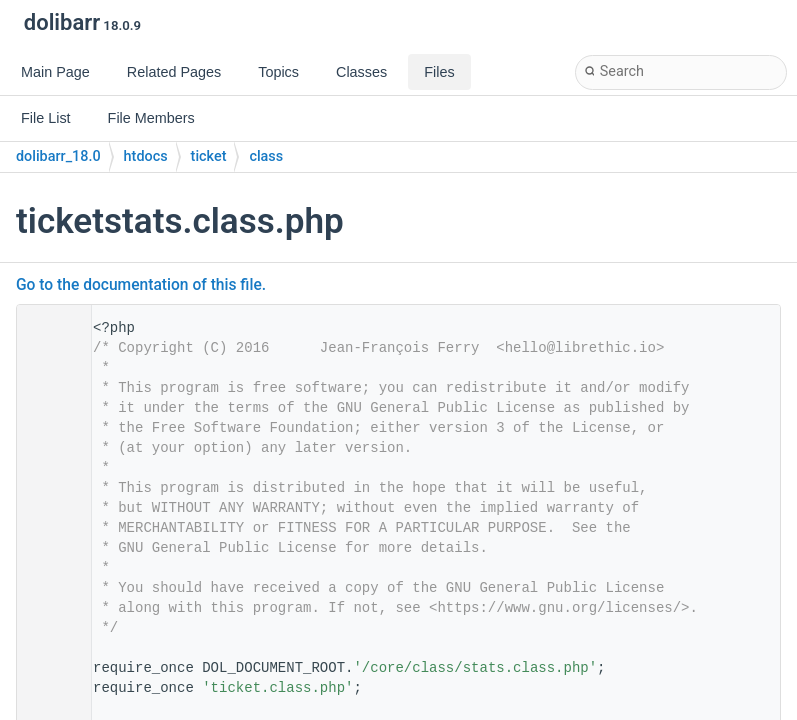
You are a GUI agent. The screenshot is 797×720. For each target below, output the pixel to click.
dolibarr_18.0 (58, 156)
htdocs (146, 156)
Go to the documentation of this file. (141, 285)
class (266, 156)
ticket (209, 156)
